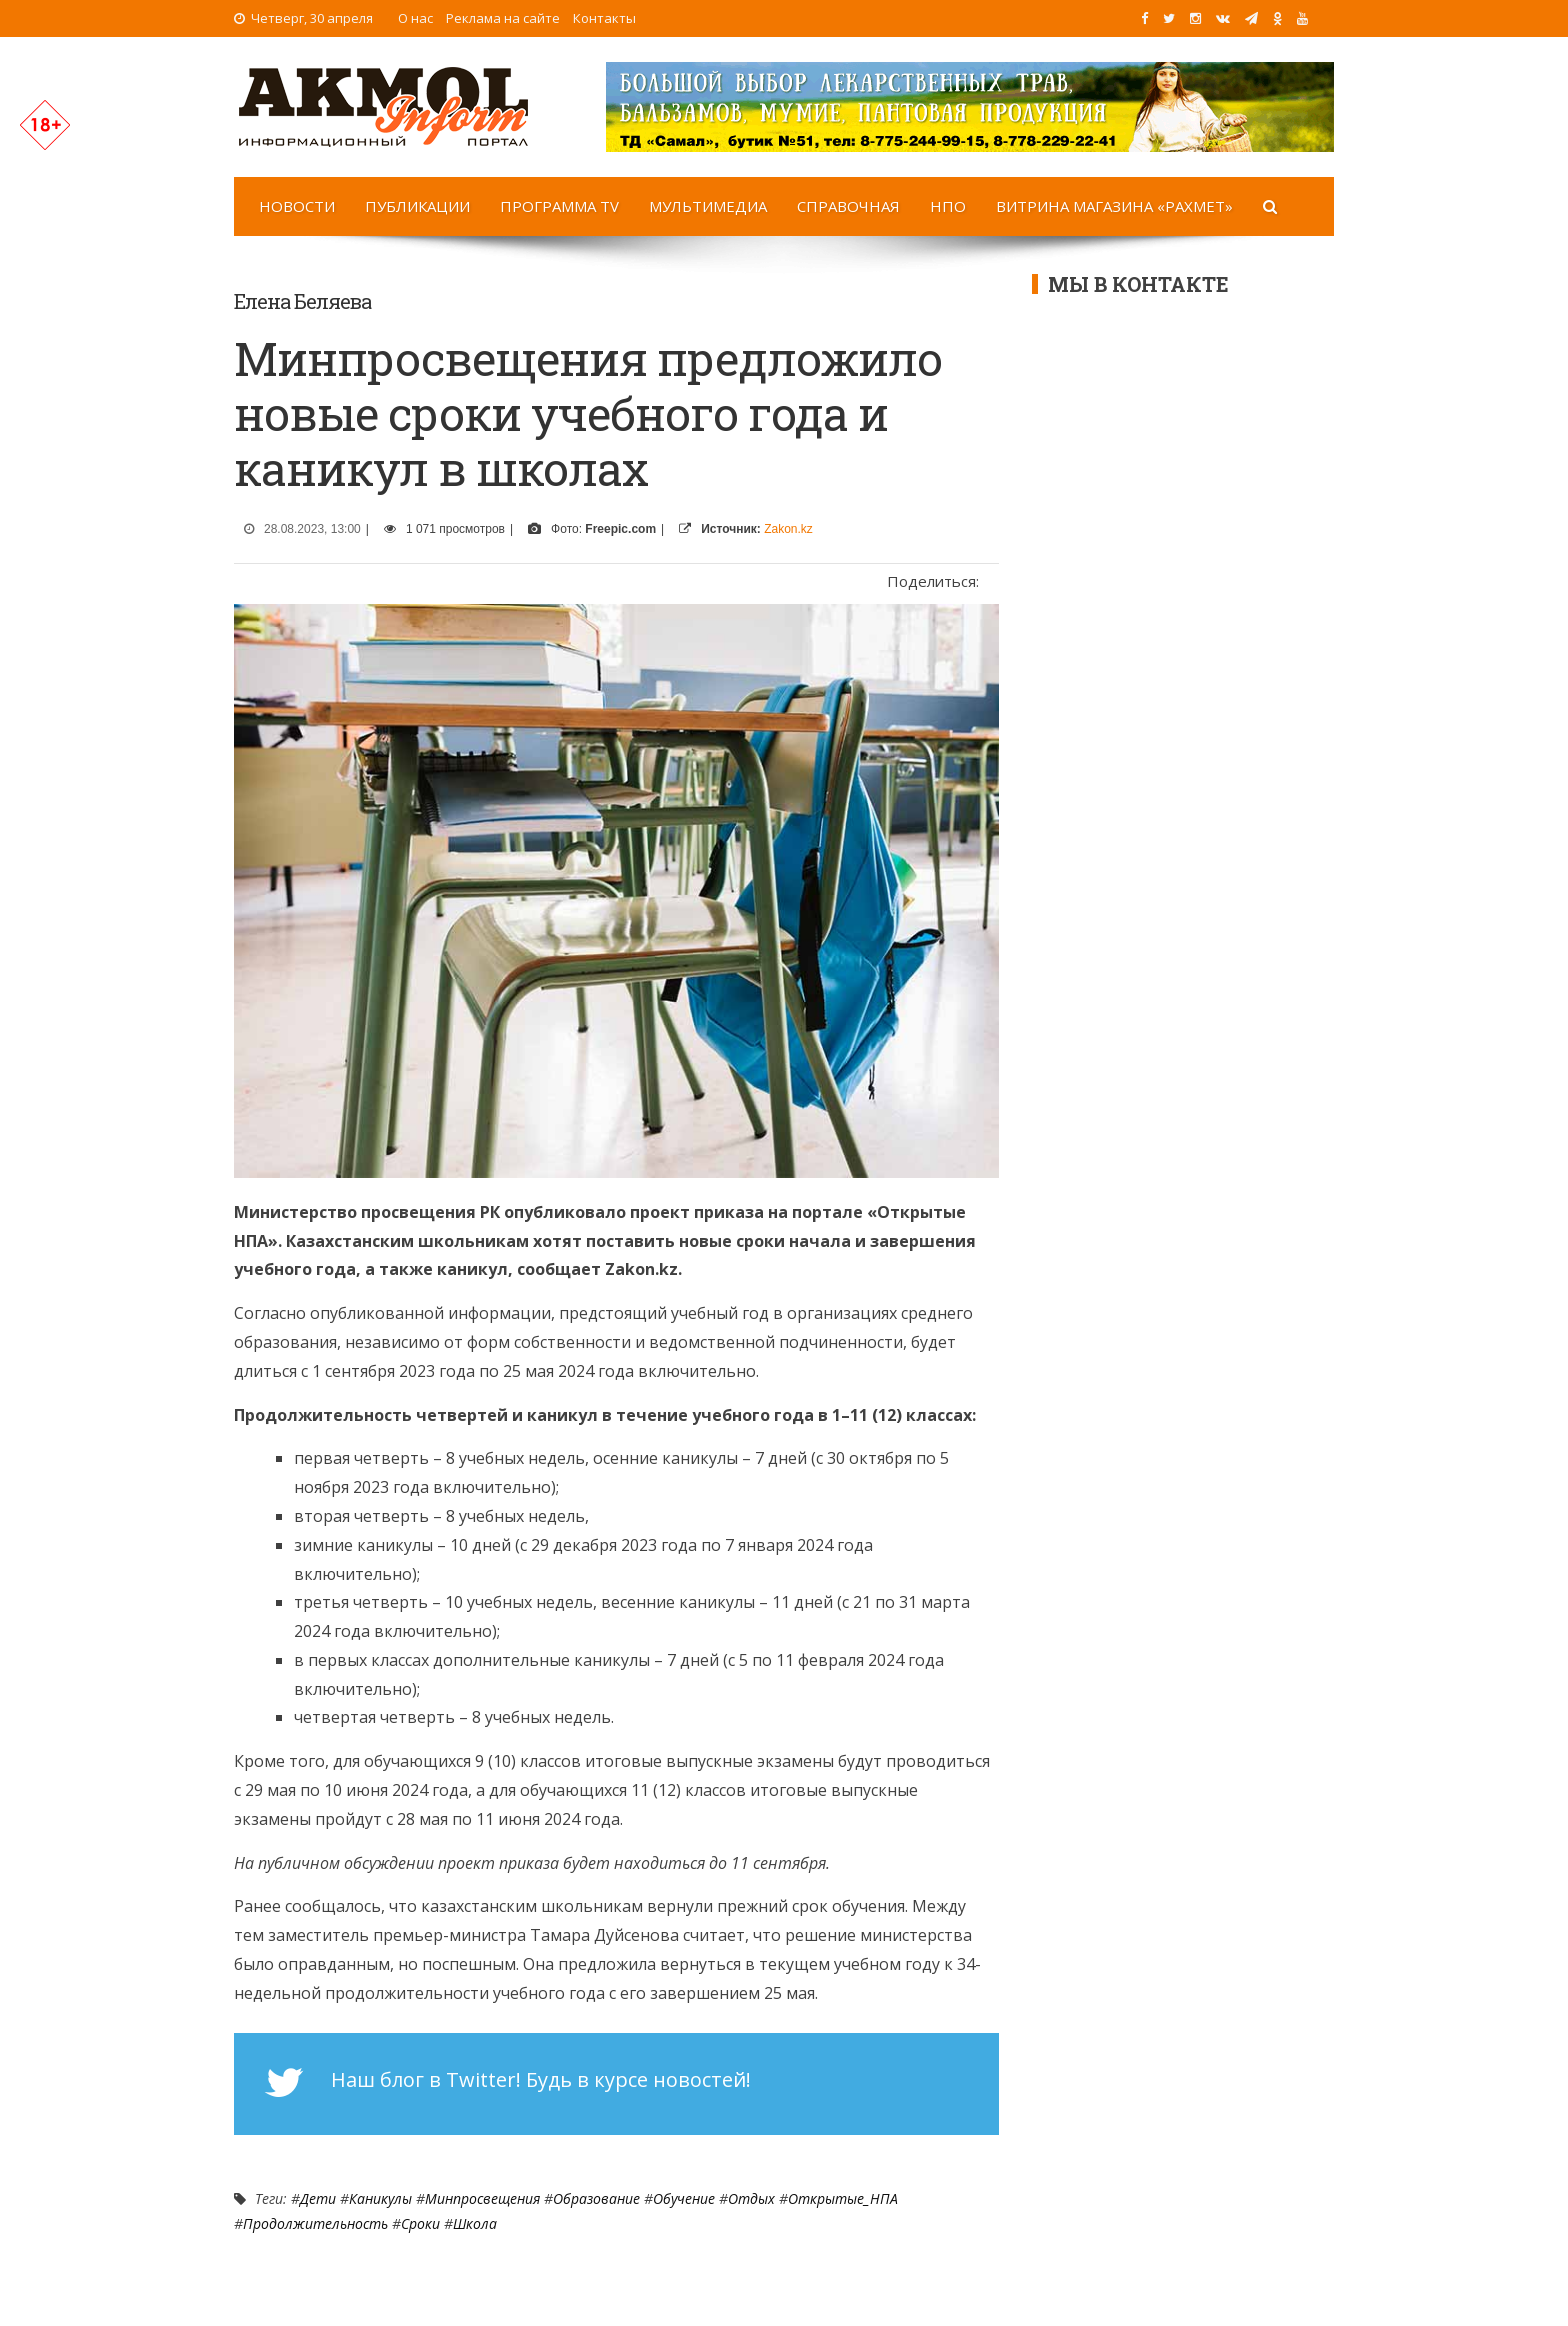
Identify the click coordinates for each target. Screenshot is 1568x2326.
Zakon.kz (788, 529)
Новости (297, 206)
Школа (475, 2223)
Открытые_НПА (843, 2198)
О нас (415, 18)
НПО (948, 206)
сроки (420, 2223)
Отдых (751, 2198)
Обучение (684, 2198)
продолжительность (315, 2223)
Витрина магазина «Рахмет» (1114, 206)
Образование (596, 2198)
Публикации (417, 206)
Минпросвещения (482, 2198)
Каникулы (380, 2198)
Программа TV (559, 206)
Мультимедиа (708, 206)
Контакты (604, 18)
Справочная (848, 206)
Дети (318, 2198)
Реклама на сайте (503, 18)
